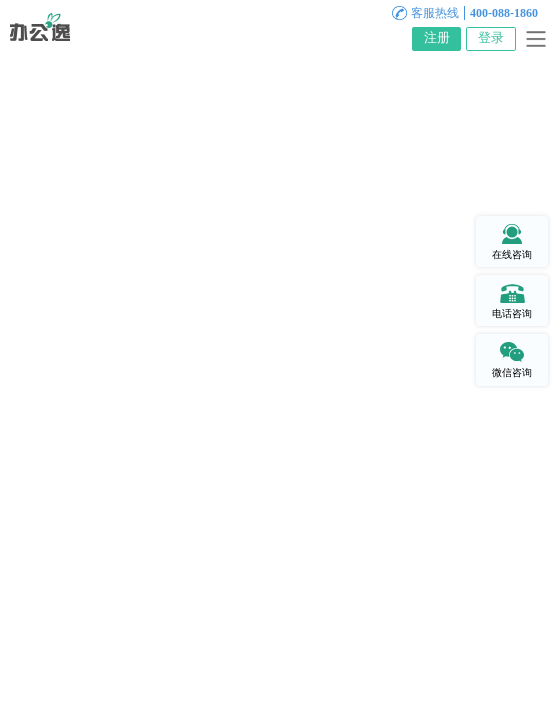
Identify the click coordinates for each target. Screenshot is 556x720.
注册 (437, 38)
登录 (491, 38)
